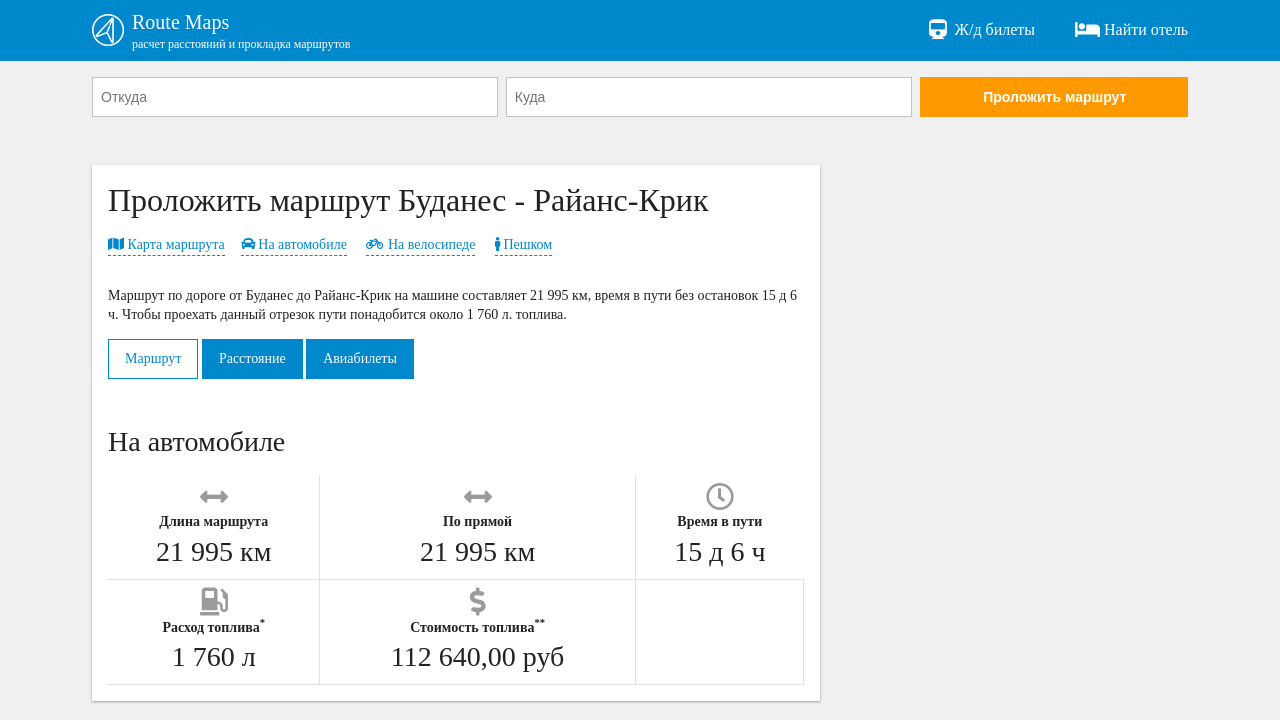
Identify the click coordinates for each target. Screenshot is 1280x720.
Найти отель (1131, 30)
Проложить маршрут (1054, 97)
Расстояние (252, 358)
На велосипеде (420, 244)
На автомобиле (294, 244)
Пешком (523, 244)
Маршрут (153, 358)
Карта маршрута (166, 244)
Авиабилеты (360, 358)
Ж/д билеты (980, 30)
